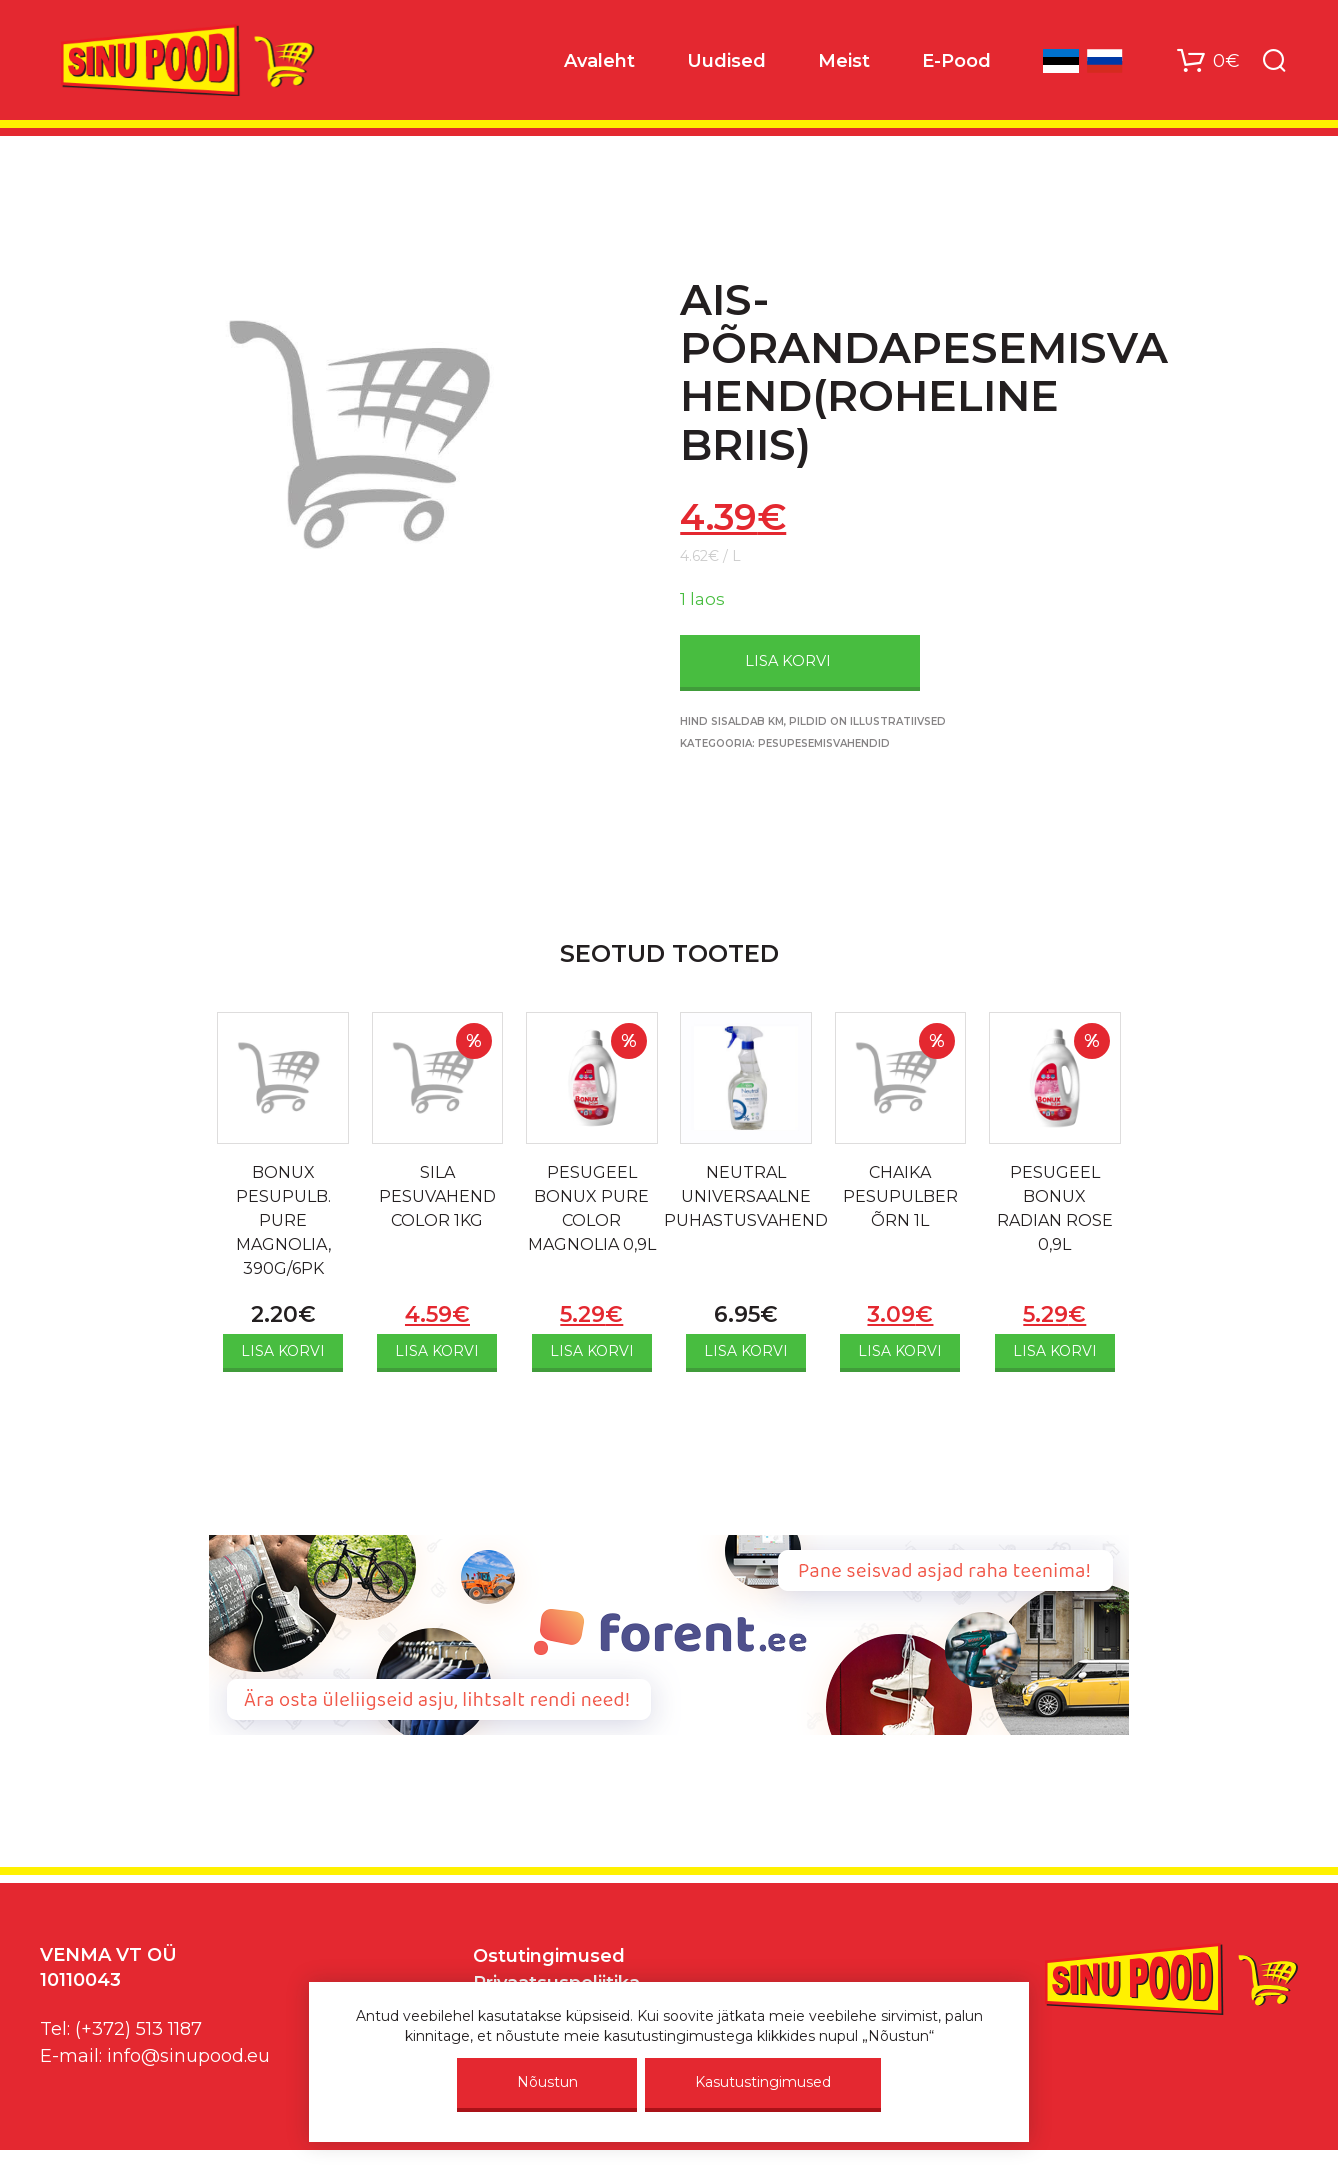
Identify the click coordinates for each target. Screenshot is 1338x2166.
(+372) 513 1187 (138, 2029)
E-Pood (956, 61)
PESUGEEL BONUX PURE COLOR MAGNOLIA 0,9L (592, 1208)
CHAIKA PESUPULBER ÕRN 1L (900, 1196)
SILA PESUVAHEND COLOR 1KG (437, 1196)
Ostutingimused (549, 1956)
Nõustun (547, 2082)
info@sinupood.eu (188, 2056)
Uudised (726, 61)
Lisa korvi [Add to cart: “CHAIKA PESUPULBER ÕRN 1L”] (900, 1351)
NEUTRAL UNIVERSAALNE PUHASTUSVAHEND (746, 1196)
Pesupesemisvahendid (824, 743)
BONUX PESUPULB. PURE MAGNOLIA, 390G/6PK (283, 1220)
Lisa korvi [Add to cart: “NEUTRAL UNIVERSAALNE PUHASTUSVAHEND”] (746, 1351)
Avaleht (599, 61)
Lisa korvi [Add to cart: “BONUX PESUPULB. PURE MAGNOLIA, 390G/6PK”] (283, 1351)
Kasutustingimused (763, 2082)
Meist (844, 61)
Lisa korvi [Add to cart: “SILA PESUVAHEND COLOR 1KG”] (437, 1351)
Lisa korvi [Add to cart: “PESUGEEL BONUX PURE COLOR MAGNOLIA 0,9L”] (592, 1351)
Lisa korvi (788, 661)
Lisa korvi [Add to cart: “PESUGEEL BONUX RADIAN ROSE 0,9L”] (1055, 1351)
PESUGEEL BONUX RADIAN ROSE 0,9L (1055, 1208)
